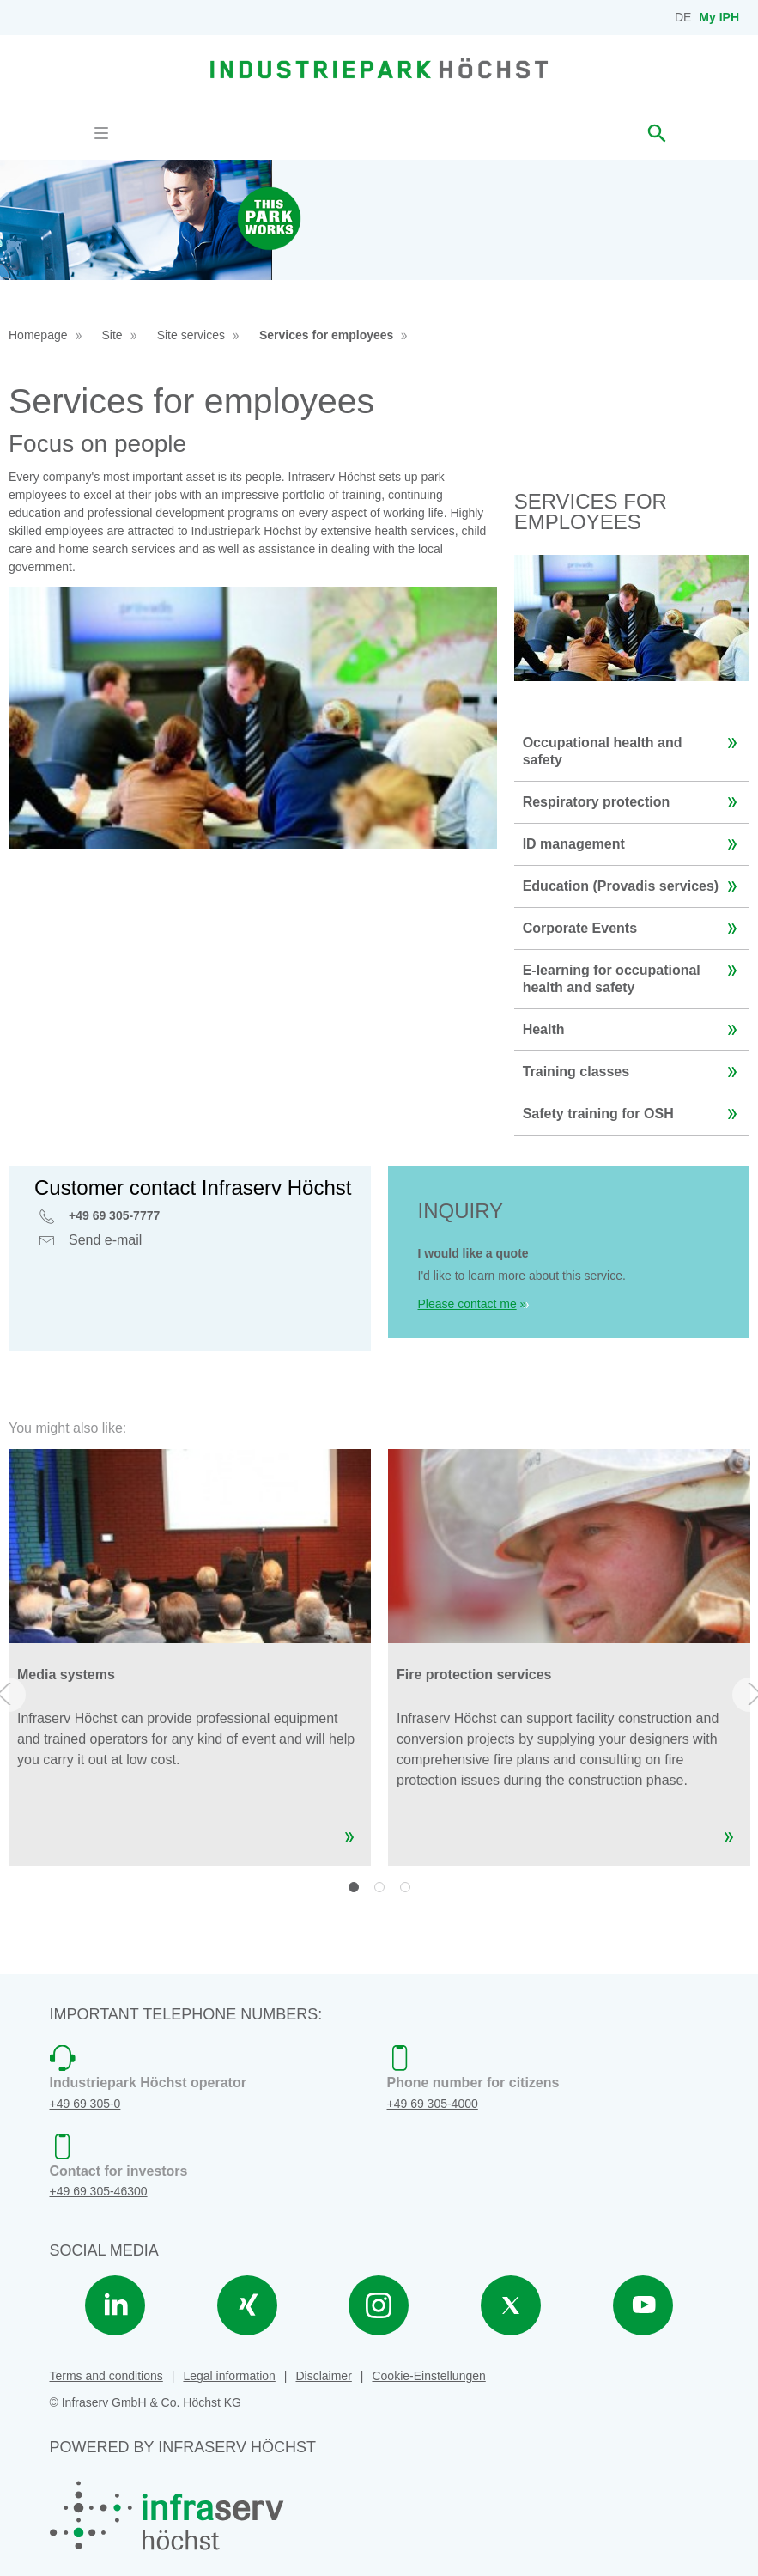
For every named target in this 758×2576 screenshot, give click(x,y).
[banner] (379, 68)
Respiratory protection (634, 802)
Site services (191, 335)
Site (112, 335)
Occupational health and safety (634, 744)
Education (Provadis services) (634, 886)
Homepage (38, 335)
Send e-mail (105, 1242)
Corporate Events (634, 928)
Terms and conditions (106, 2376)
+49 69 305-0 (85, 2103)
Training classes (634, 1072)
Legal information (229, 2376)
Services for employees (326, 335)
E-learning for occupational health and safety (634, 972)
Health (634, 1029)
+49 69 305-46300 (99, 2191)
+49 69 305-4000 (432, 2103)
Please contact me (467, 1304)
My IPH (719, 17)
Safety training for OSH (634, 1114)
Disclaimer (323, 2376)
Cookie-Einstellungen (428, 2376)
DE (683, 17)
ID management (634, 844)
